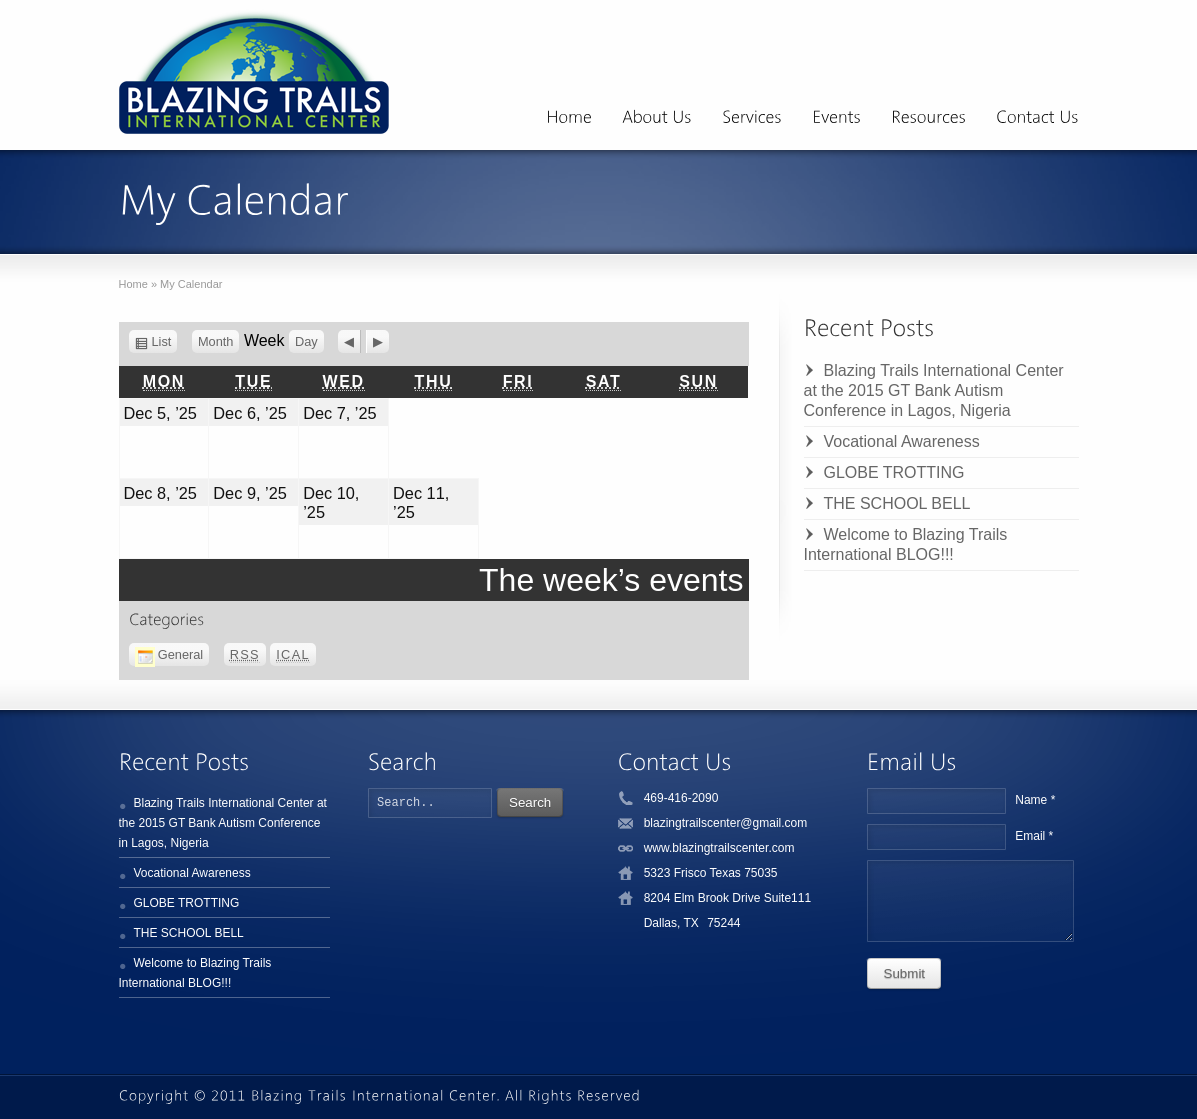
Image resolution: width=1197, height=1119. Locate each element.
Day (306, 341)
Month (216, 341)
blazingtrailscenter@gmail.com (726, 823)
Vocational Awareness (902, 441)
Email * (1034, 836)
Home (133, 284)
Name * (1035, 800)
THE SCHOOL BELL (897, 503)
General (169, 654)
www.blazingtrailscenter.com (719, 848)
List (165, 341)
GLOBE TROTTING (894, 472)
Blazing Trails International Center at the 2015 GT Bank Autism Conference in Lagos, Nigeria (934, 390)
